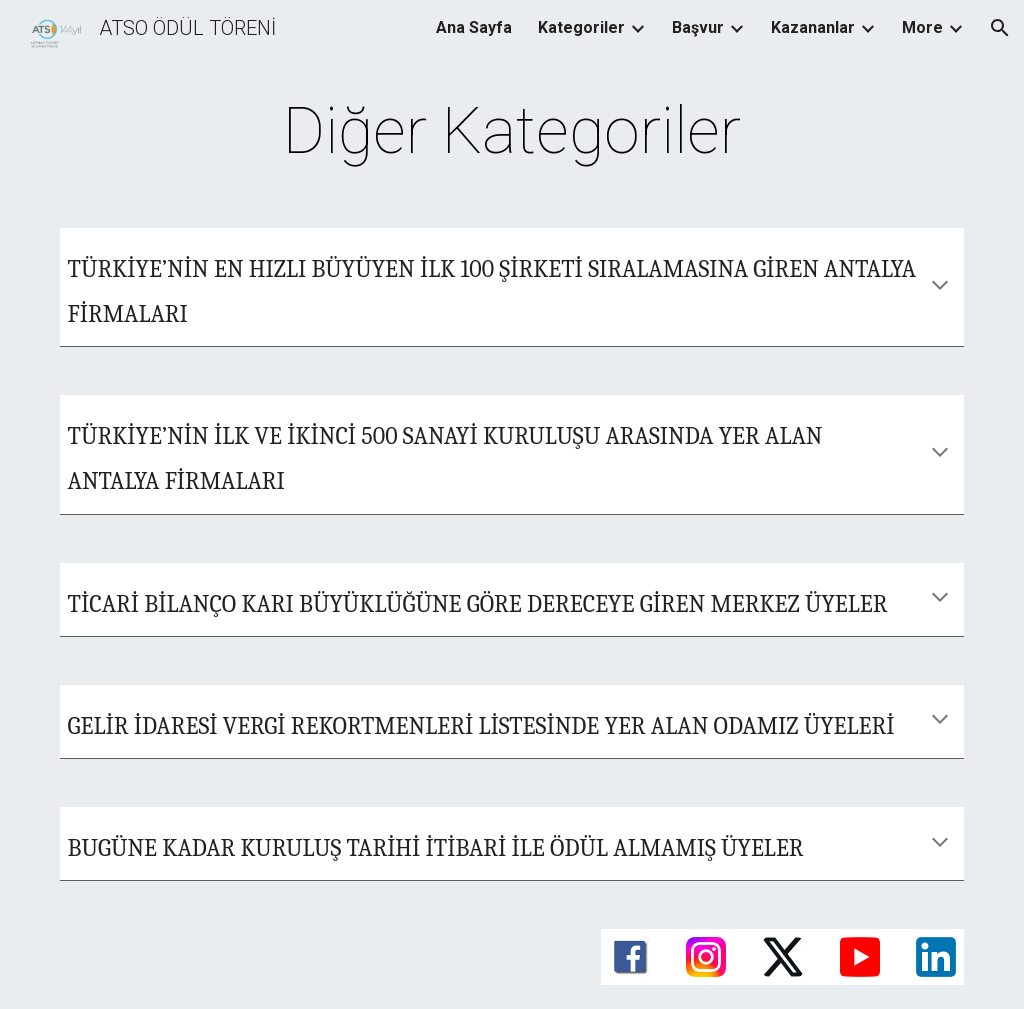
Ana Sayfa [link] (474, 27)
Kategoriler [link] (581, 27)
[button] (1000, 28)
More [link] (922, 27)
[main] (511, 132)
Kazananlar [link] (813, 27)
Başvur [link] (698, 27)
